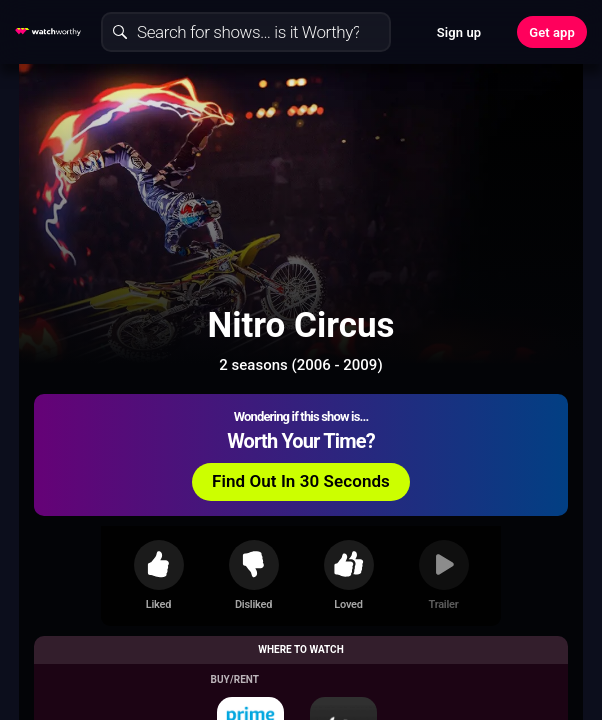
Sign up (459, 32)
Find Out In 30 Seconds (301, 481)
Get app (552, 32)
